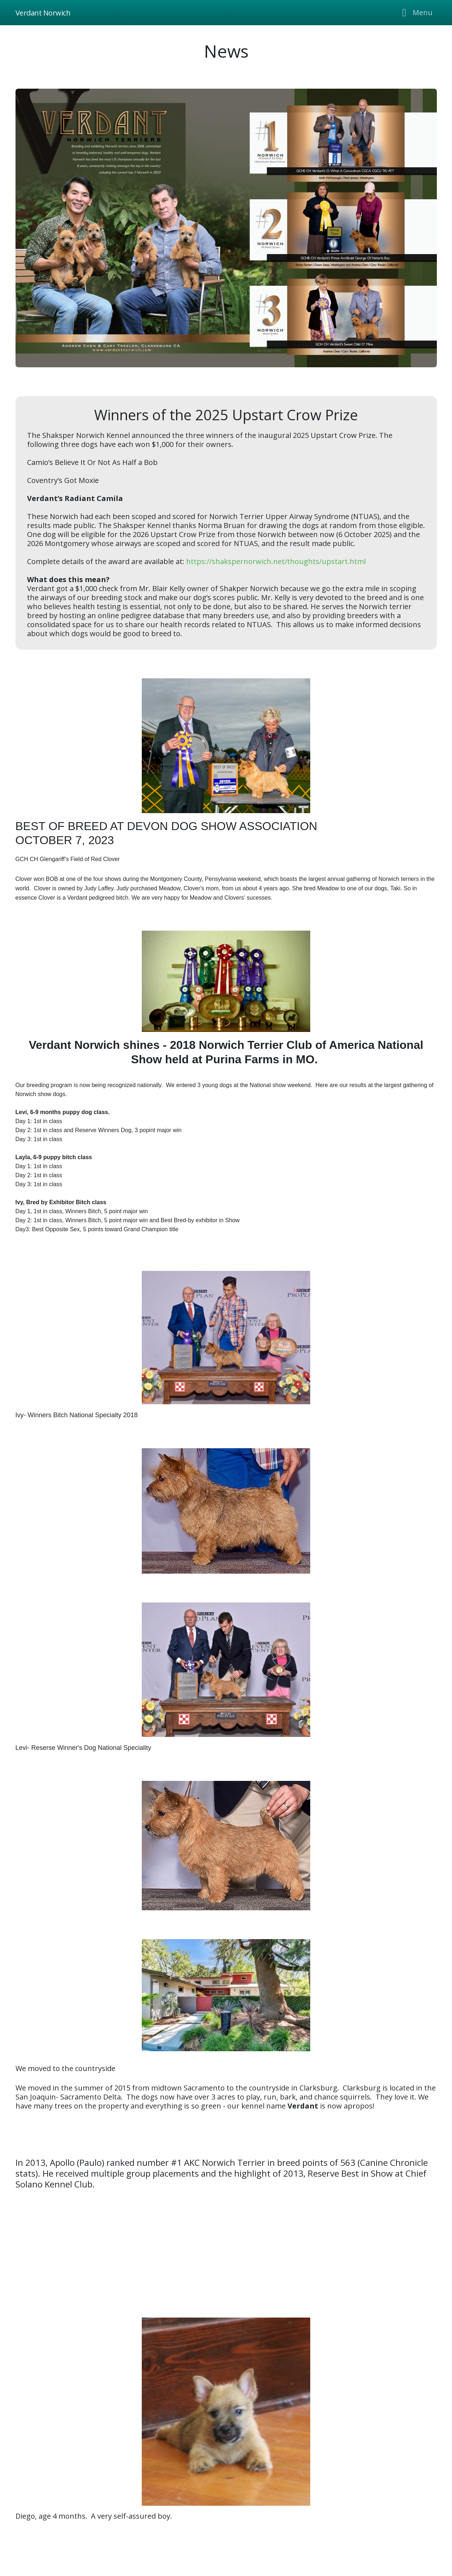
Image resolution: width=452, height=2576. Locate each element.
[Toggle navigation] (415, 12)
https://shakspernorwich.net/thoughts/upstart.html (276, 561)
